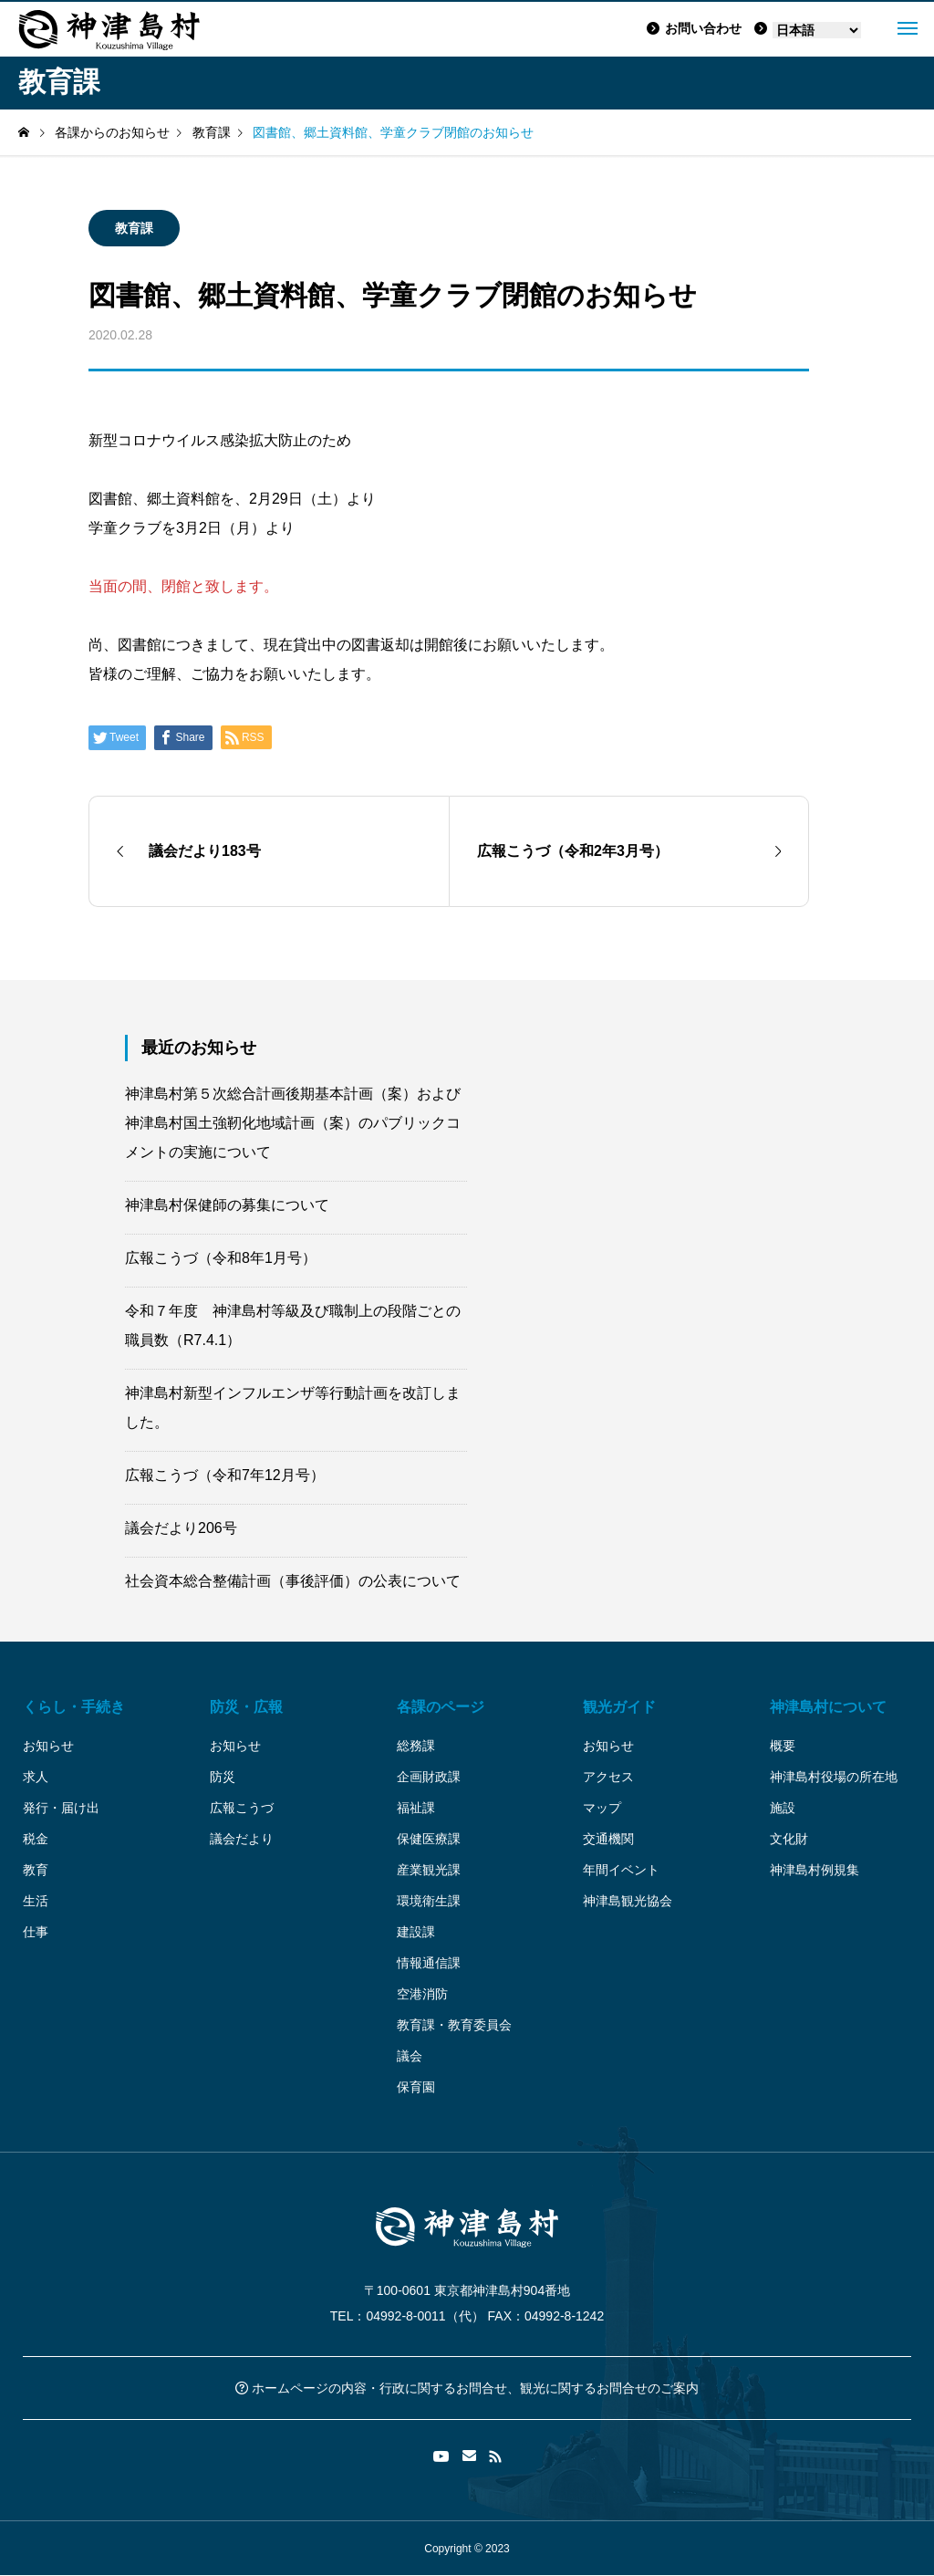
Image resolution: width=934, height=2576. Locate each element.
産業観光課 (429, 1869)
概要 (782, 1745)
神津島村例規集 (814, 1869)
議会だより (242, 1838)
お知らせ (48, 1745)
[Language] (817, 30)
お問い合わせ (694, 28)
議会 (409, 2056)
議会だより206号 (181, 1528)
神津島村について (828, 1707)
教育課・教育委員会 (454, 2025)
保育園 (416, 2087)
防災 (222, 1776)
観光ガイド (619, 1707)
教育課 (134, 228)
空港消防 (422, 1994)
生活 (35, 1900)
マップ (602, 1807)
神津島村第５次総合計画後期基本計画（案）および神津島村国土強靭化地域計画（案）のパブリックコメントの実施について (293, 1123)
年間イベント (621, 1869)
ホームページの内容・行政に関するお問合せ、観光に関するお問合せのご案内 (467, 2388)
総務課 (416, 1745)
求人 (35, 1776)
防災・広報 (246, 1707)
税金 (35, 1838)
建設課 (416, 1931)
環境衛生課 (429, 1900)
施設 (782, 1807)
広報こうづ (242, 1807)
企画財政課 (429, 1776)
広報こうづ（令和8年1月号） (221, 1258)
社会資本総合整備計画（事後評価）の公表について (293, 1581)
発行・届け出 (61, 1807)
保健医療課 (429, 1838)
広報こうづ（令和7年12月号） (225, 1475)
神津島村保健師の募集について (227, 1205)
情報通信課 (429, 1962)
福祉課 (416, 1807)
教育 (35, 1869)
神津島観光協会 (627, 1900)
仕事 (35, 1931)
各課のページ (440, 1707)
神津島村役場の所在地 (834, 1776)
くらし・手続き (74, 1707)
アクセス (608, 1776)
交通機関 (608, 1838)
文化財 (789, 1838)
